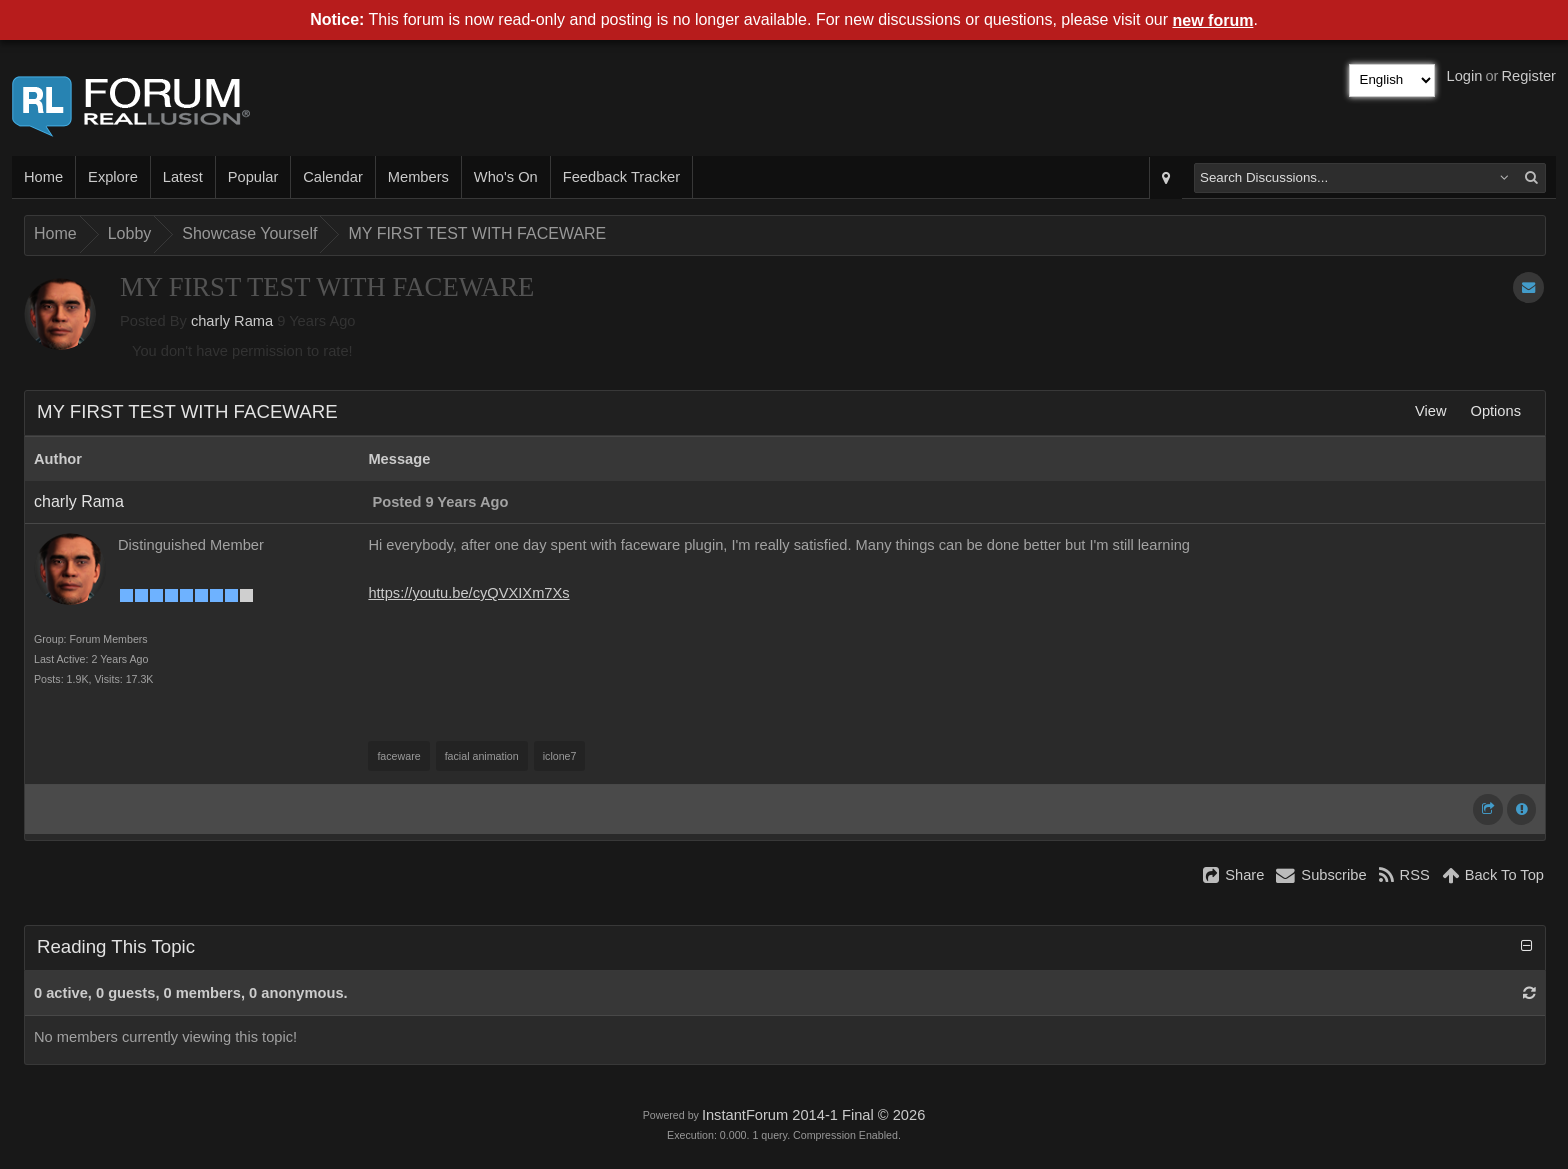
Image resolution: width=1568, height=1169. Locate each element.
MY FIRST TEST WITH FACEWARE (477, 233)
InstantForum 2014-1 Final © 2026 (813, 1115)
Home (43, 177)
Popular (253, 177)
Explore (113, 177)
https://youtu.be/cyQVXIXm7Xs (468, 593)
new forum (1213, 20)
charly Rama (232, 321)
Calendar (332, 177)
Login (1465, 76)
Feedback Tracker (621, 177)
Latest (183, 177)
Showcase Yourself (249, 233)
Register (1528, 76)
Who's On (506, 177)
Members (418, 177)
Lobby (130, 233)
